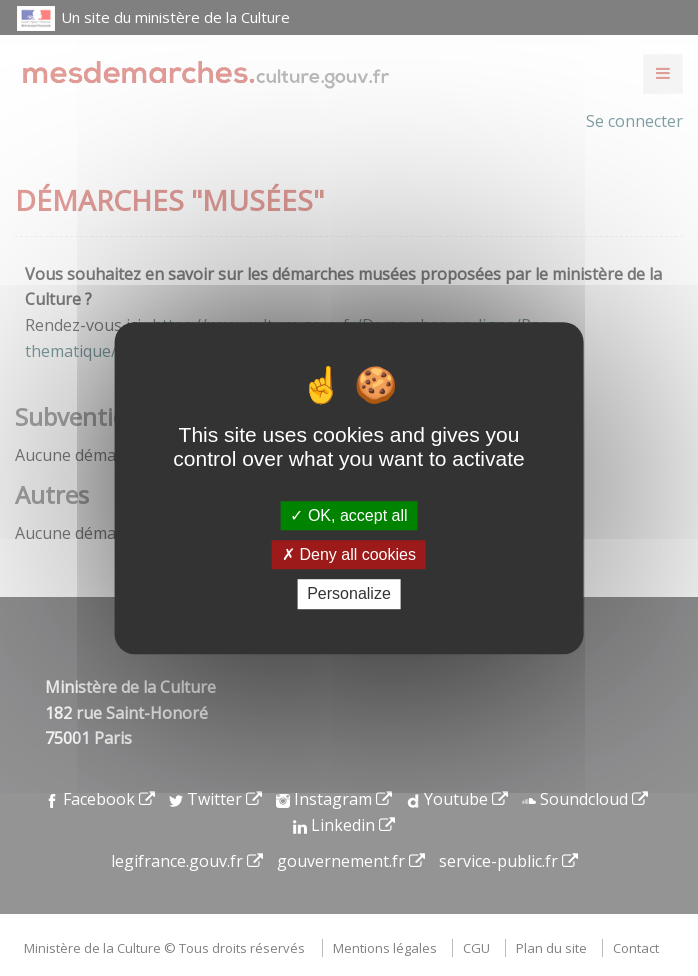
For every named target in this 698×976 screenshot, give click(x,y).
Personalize (349, 594)
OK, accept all (348, 515)
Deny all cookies (349, 554)
